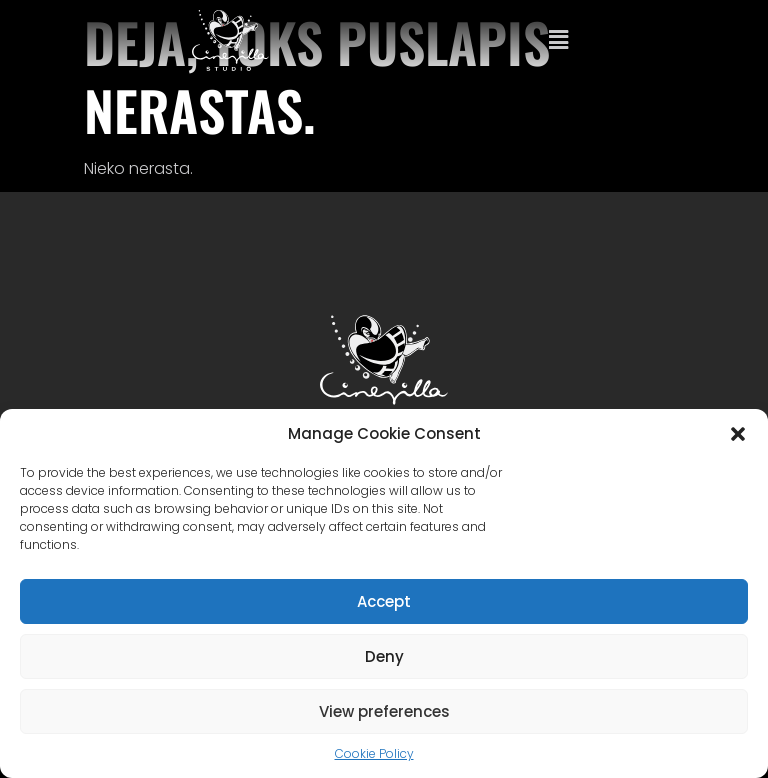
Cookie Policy (374, 753)
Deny (384, 656)
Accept (384, 601)
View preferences (384, 711)
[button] (738, 434)
